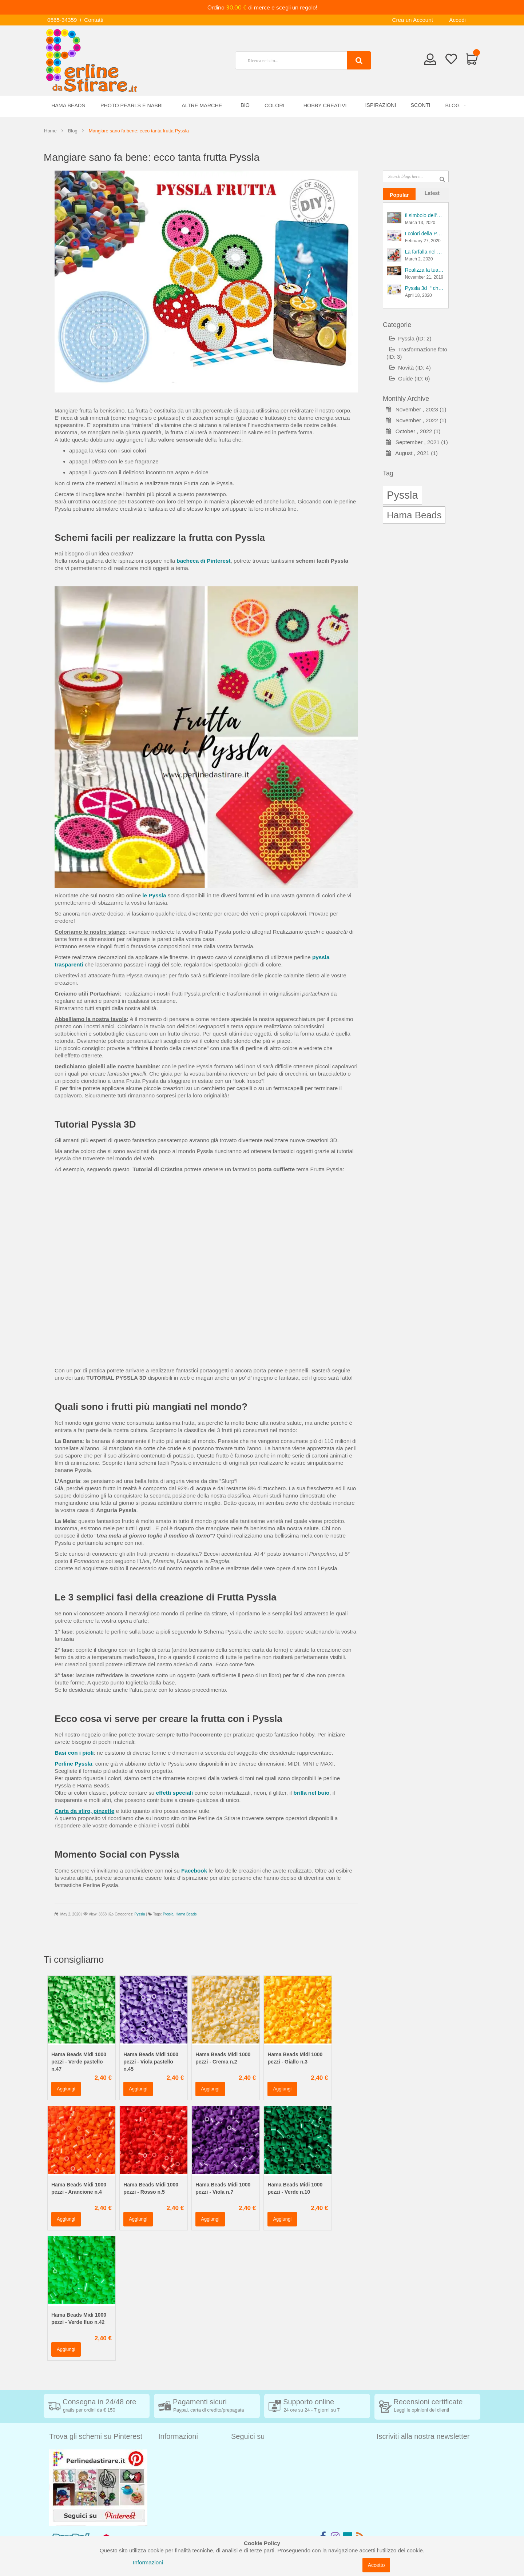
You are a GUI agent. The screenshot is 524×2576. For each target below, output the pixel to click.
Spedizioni (171, 2453)
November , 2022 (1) (416, 420)
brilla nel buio (311, 1793)
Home (50, 130)
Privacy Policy (175, 2496)
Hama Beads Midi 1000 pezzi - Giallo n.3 (294, 2058)
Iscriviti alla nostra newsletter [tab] (423, 2436)
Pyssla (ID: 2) (410, 338)
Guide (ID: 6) (409, 378)
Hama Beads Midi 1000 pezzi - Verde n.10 (294, 2188)
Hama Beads (185, 1914)
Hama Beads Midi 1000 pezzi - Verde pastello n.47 (78, 2061)
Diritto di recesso (178, 2475)
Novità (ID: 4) (410, 367)
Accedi (457, 20)
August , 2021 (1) (412, 453)
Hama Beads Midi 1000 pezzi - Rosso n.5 (150, 2188)
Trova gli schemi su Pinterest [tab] (95, 2436)
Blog (73, 130)
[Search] (359, 60)
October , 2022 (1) (413, 431)
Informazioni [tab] (178, 2436)
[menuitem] (454, 105)
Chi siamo (170, 2518)
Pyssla (139, 1914)
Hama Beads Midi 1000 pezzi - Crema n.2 (222, 2058)
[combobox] (294, 60)
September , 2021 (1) (417, 442)
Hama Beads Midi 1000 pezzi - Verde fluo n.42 (78, 2318)
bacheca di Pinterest (203, 561)
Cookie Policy (175, 2507)
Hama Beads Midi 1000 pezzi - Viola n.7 (222, 2188)
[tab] (399, 194)
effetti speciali (174, 1793)
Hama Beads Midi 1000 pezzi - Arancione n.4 (78, 2188)
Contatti (93, 20)
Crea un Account (412, 20)
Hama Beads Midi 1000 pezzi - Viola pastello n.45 (150, 2061)
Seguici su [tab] (248, 2436)
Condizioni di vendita (184, 2464)
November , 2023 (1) (416, 409)
